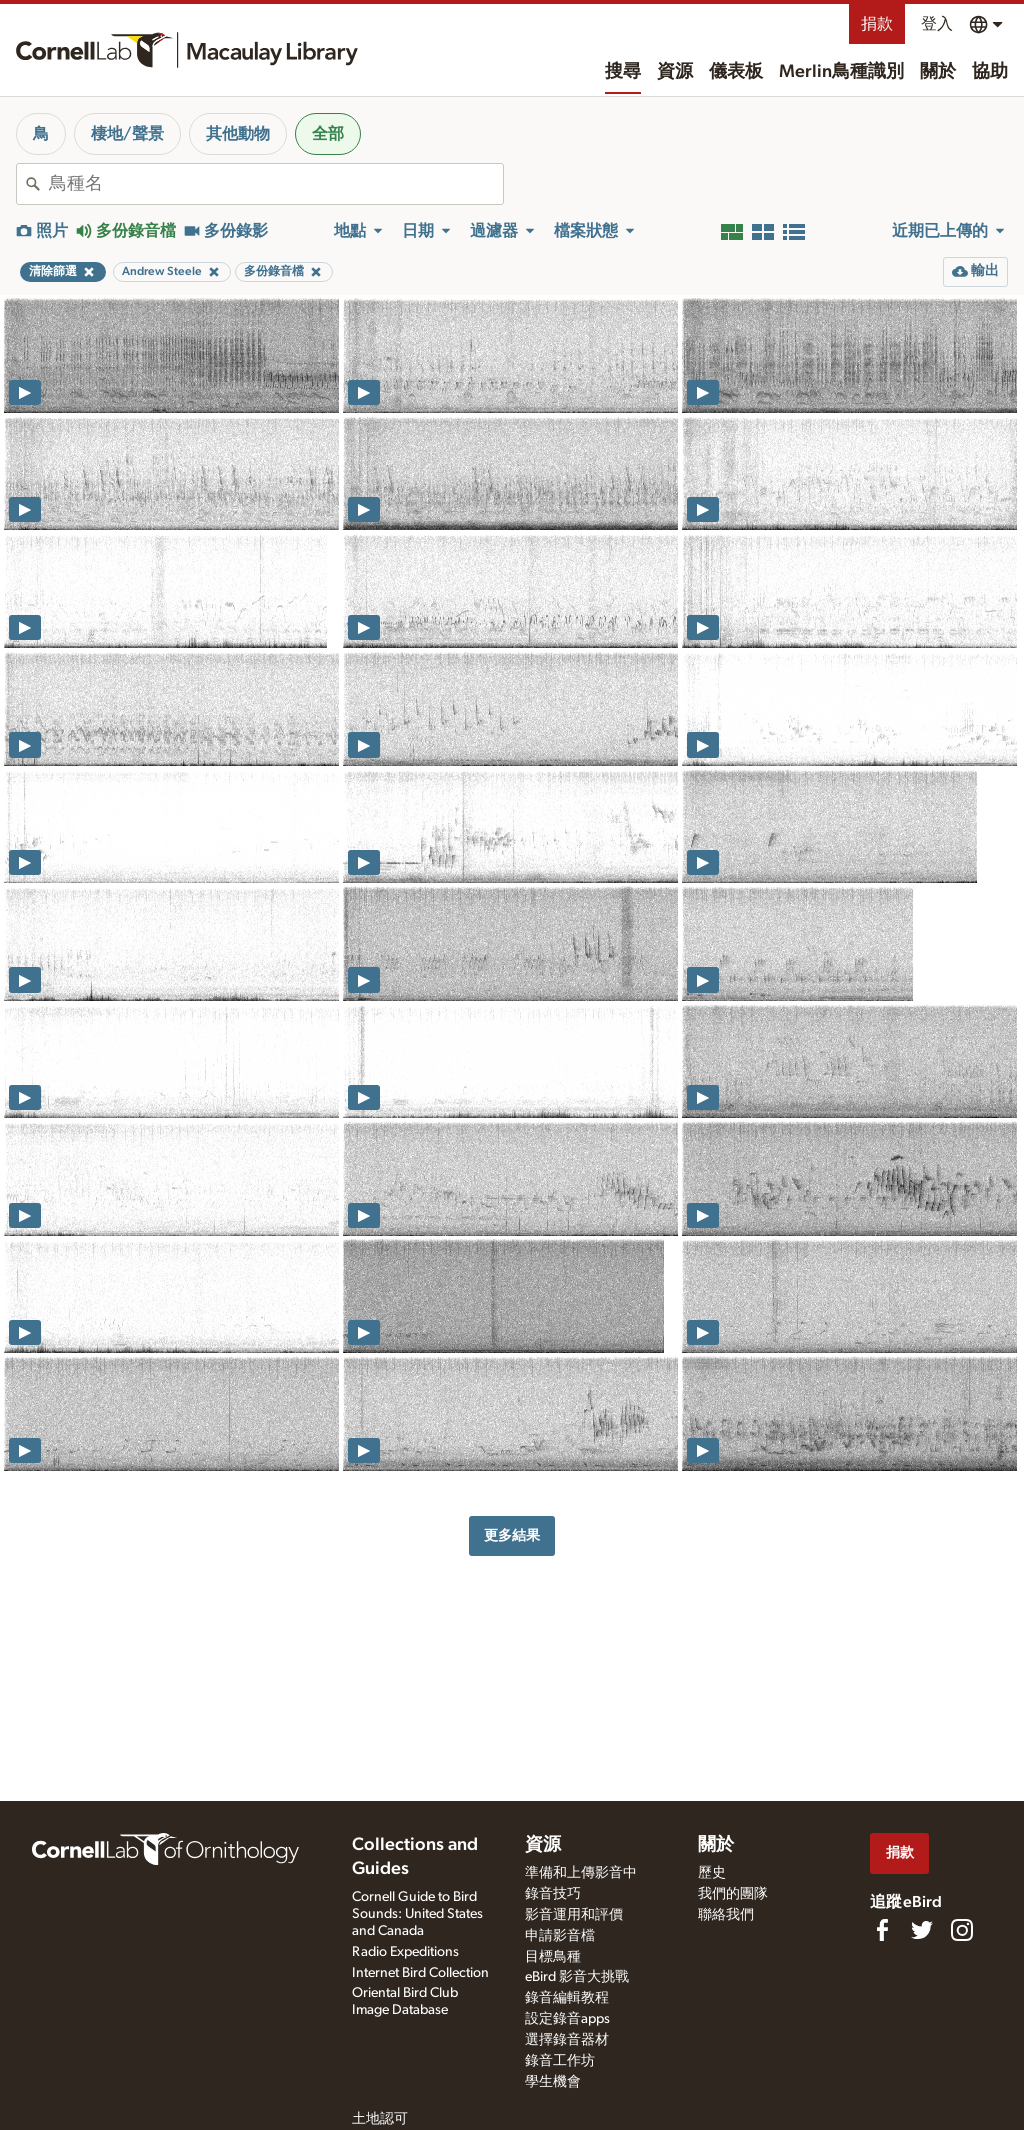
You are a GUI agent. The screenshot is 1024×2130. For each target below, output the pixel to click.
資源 (675, 72)
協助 (990, 72)
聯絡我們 (726, 1915)
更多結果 (512, 1535)
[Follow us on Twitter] (922, 1930)
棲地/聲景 (127, 134)
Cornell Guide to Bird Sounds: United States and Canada (417, 1914)
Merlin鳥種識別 (841, 72)
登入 (937, 24)
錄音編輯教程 (567, 1998)
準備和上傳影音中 (581, 1873)
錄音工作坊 (560, 2061)
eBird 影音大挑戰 (577, 1977)
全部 (328, 134)
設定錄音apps (567, 2019)
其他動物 (238, 134)
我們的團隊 (733, 1894)
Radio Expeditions (405, 1952)
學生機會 (553, 2082)
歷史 (712, 1873)
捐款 (877, 24)
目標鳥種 (553, 1957)
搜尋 (623, 72)
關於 (938, 72)
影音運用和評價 (574, 1915)
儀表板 (736, 72)
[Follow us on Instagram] (962, 1930)
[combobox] (276, 184)
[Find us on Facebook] (882, 1930)
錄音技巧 (553, 1894)
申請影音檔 (560, 1936)
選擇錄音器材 (567, 2040)
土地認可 (380, 2119)
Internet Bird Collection (420, 1973)
